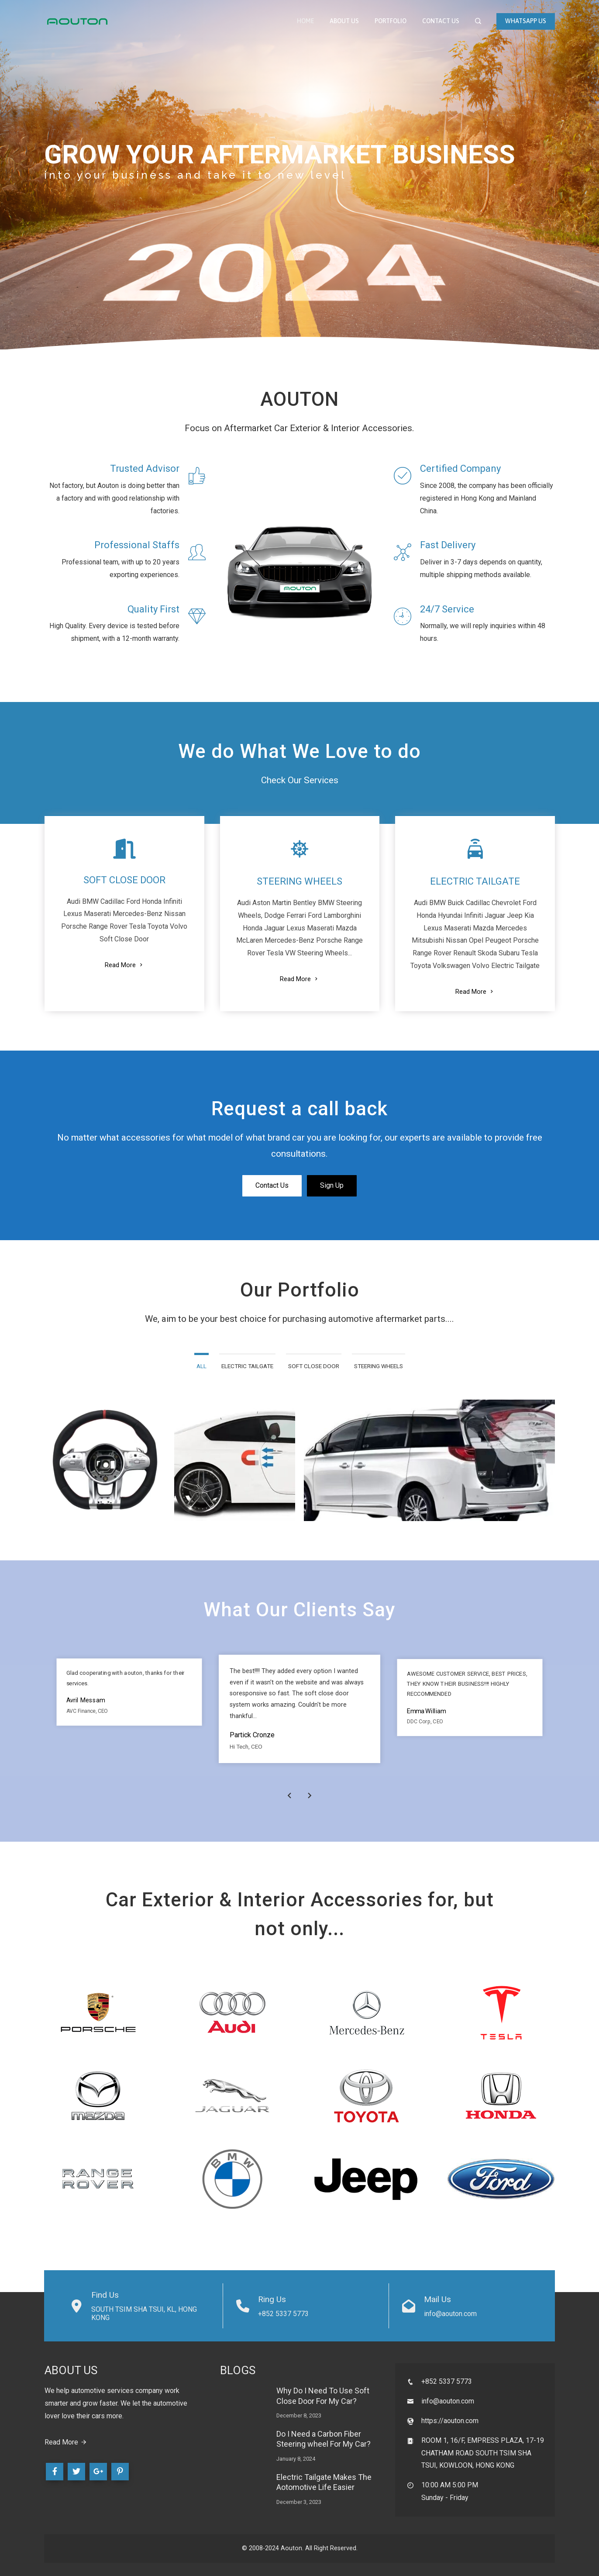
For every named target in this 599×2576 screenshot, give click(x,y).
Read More (124, 965)
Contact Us (440, 20)
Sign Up (332, 1185)
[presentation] (289, 1796)
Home (305, 20)
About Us (344, 20)
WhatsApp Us (525, 20)
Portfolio (390, 20)
